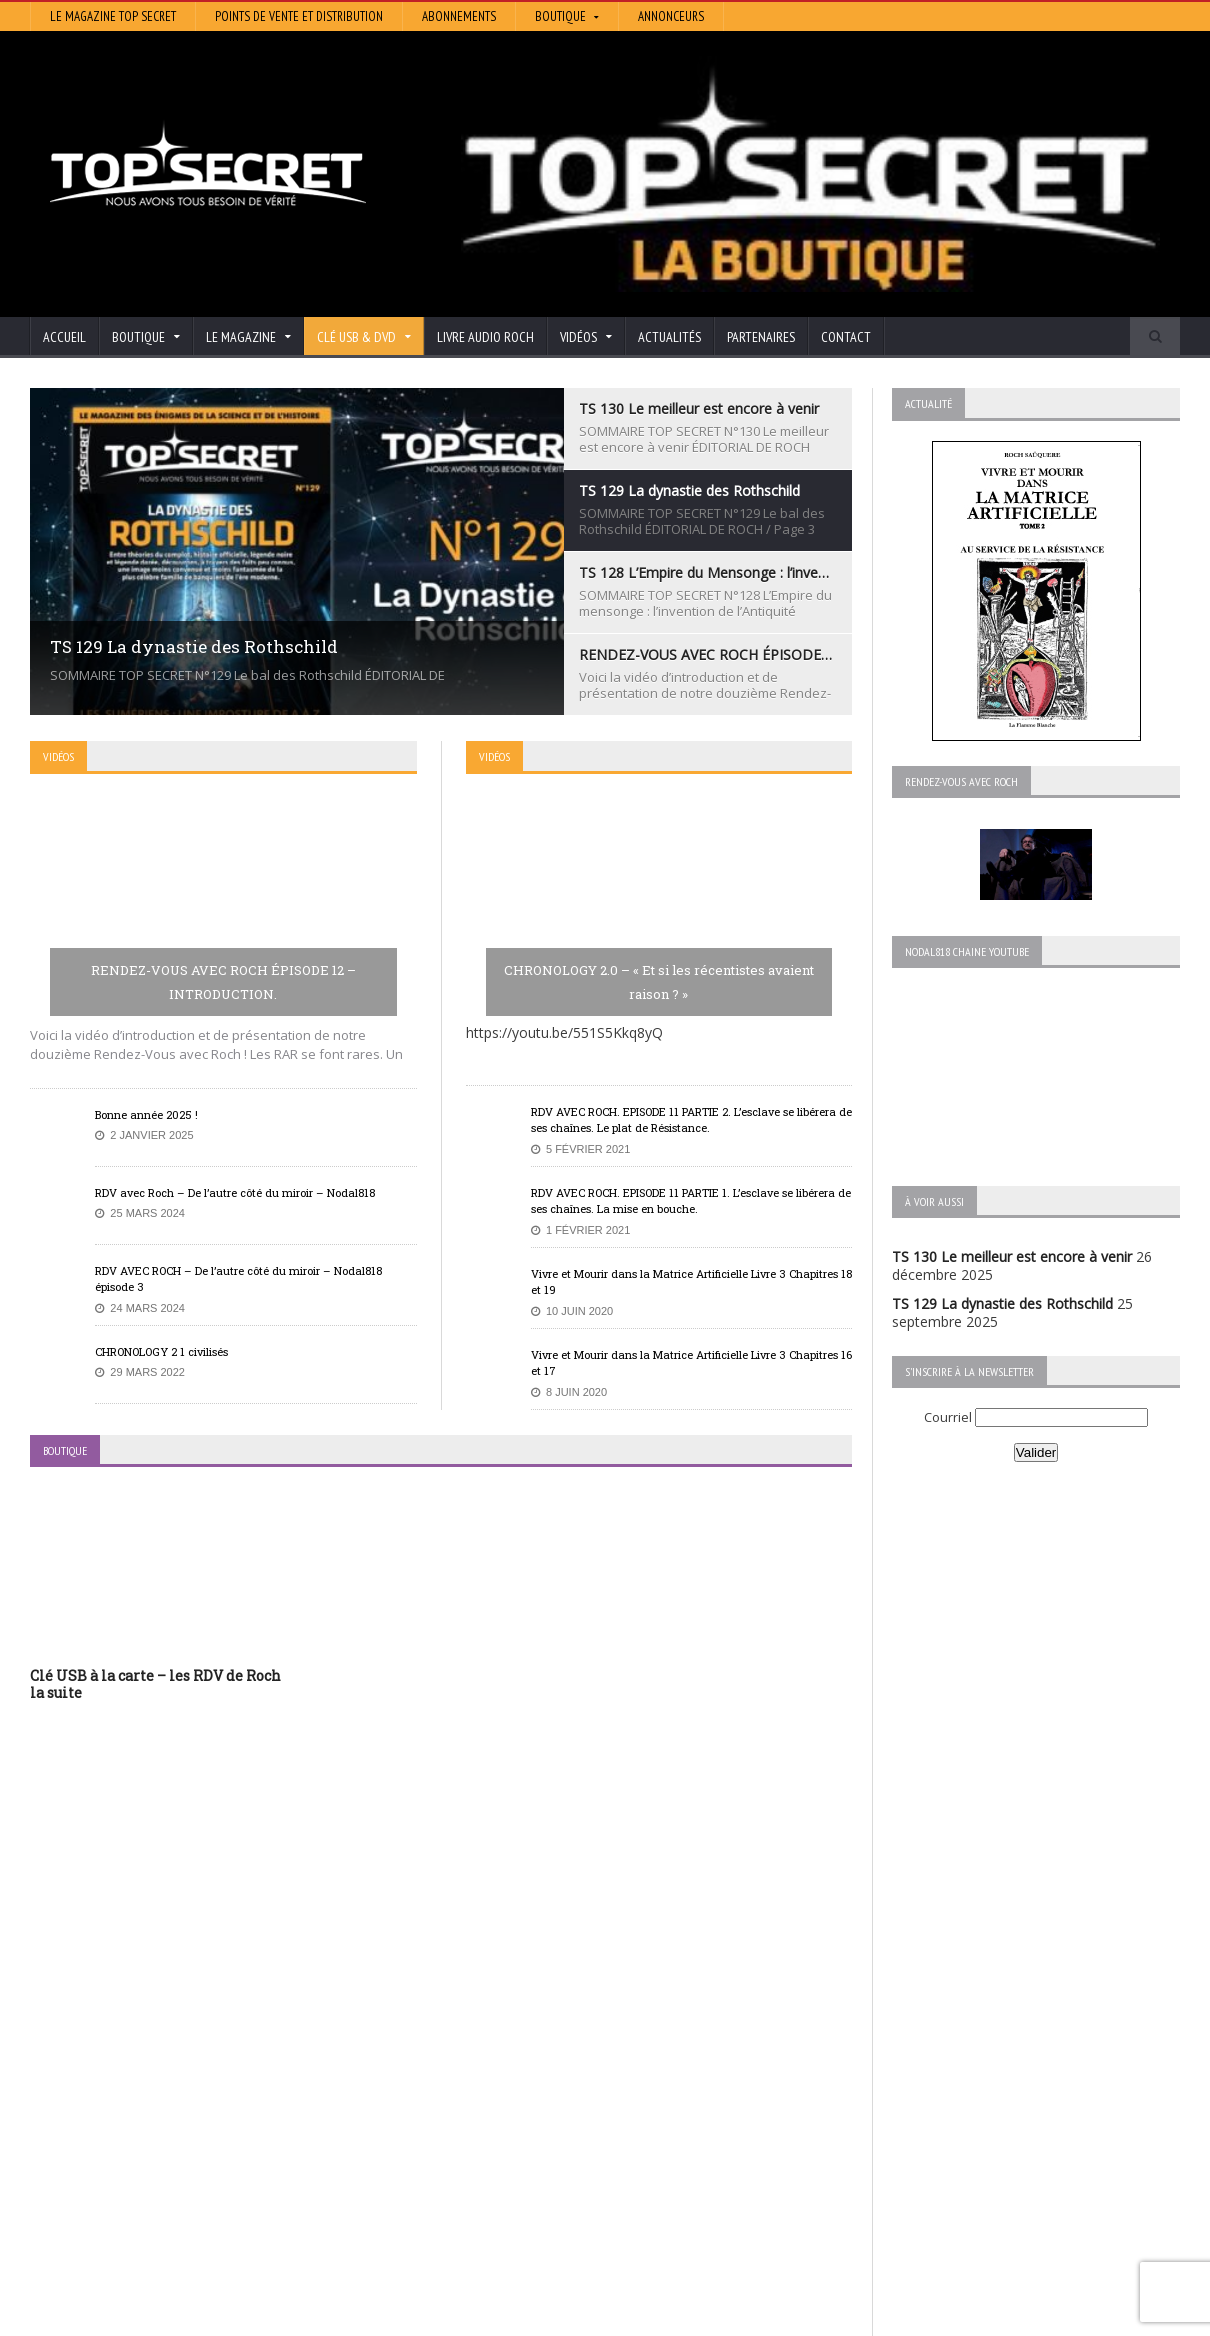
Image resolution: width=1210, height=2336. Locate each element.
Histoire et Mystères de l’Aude (521, 2058)
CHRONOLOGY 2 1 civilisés (161, 1351)
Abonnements (459, 16)
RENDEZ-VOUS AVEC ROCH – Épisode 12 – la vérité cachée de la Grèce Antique (196, 2196)
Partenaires (761, 337)
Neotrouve (460, 2128)
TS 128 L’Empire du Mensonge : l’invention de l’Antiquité (209, 2114)
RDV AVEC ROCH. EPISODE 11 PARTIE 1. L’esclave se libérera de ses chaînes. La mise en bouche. (691, 1201)
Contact (846, 337)
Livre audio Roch (485, 337)
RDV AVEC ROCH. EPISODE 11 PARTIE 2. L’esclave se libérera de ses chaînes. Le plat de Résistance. (691, 1120)
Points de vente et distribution (299, 16)
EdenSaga (457, 2142)
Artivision (454, 2086)
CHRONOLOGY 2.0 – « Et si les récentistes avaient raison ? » (659, 982)
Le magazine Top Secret (113, 16)
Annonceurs (671, 16)
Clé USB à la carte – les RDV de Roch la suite (155, 1684)
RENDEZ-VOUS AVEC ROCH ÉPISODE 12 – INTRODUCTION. (223, 982)
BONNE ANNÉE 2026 (99, 2260)
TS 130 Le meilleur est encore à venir (1012, 1256)
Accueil (64, 337)
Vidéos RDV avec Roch (1011, 2317)
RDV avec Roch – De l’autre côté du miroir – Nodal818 (235, 1192)
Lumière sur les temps (497, 2114)
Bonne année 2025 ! (146, 1114)
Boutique (908, 2317)
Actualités (669, 337)
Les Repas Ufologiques (499, 2170)
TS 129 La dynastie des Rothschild (1002, 1303)
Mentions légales (1135, 2317)
